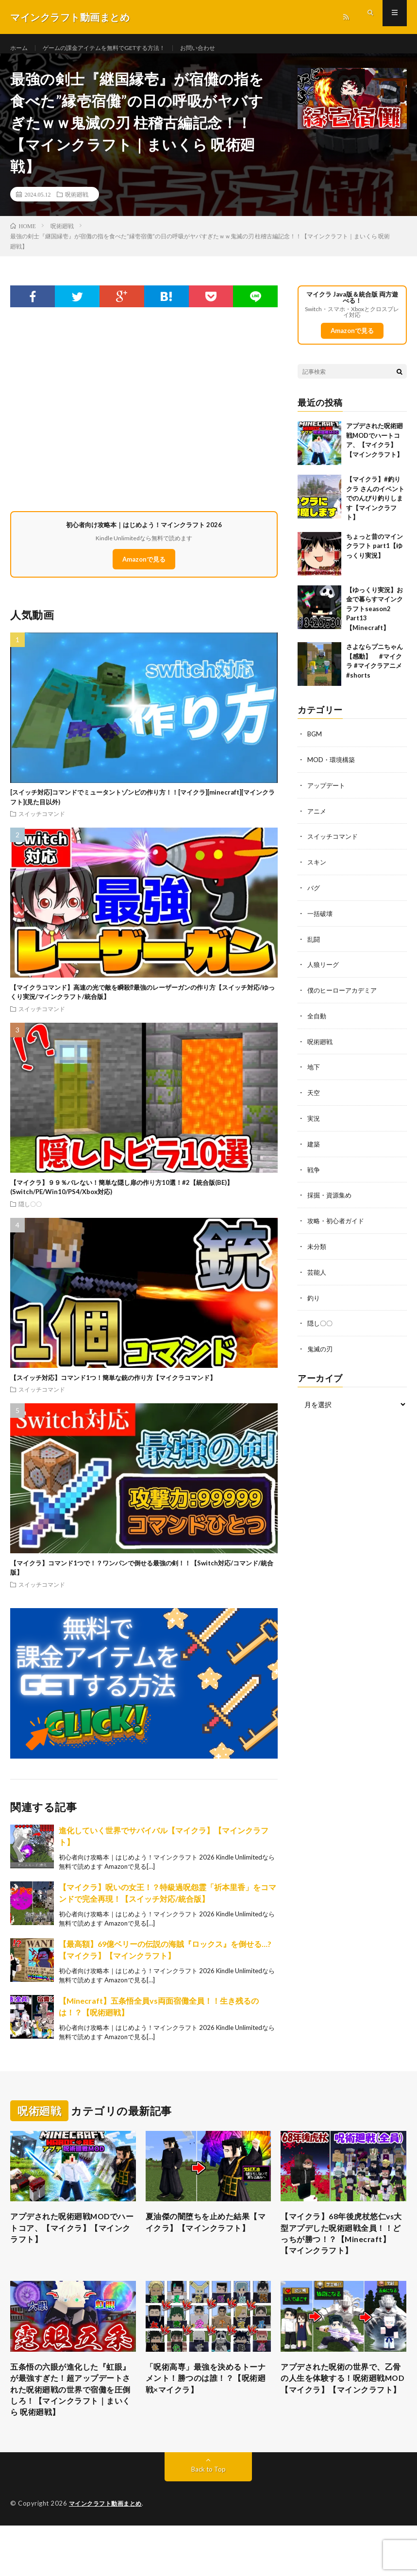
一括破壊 (320, 920)
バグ (314, 895)
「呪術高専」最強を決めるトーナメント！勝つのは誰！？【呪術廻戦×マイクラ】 (204, 2410)
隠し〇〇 (30, 1213)
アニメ (317, 819)
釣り (314, 1299)
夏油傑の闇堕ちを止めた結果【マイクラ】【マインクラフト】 (204, 2240)
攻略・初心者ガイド (337, 1223)
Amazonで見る (144, 569)
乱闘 (314, 946)
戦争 (314, 1173)
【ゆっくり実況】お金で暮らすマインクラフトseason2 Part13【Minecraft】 (374, 619)
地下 (314, 1072)
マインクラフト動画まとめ (108, 2554)
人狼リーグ (324, 971)
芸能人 (317, 1274)
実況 (314, 1122)
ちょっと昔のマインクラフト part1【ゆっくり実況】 (374, 556)
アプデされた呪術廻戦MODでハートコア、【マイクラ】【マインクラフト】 (71, 2240)
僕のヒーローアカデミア (344, 996)
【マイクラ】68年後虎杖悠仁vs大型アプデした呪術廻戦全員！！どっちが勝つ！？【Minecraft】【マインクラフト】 (342, 2253)
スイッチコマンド (41, 823)
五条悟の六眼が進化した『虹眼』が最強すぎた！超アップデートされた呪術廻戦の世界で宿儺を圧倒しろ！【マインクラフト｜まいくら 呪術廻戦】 (68, 2430)
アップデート (327, 794)
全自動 (317, 1021)
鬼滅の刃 (320, 1350)
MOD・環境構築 (332, 769)
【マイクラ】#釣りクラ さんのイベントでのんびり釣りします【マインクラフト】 (375, 508)
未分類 (317, 1249)
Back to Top (208, 2520)
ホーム (20, 48)
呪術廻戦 (76, 204)
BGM (315, 744)
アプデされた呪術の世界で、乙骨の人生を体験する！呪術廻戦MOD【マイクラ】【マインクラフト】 (341, 2417)
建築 (314, 1148)
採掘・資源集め (331, 1198)
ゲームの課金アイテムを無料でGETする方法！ (117, 48)
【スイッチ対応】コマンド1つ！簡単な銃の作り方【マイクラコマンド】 (113, 1387)
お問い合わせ (224, 48)
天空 (314, 1097)
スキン (317, 870)
